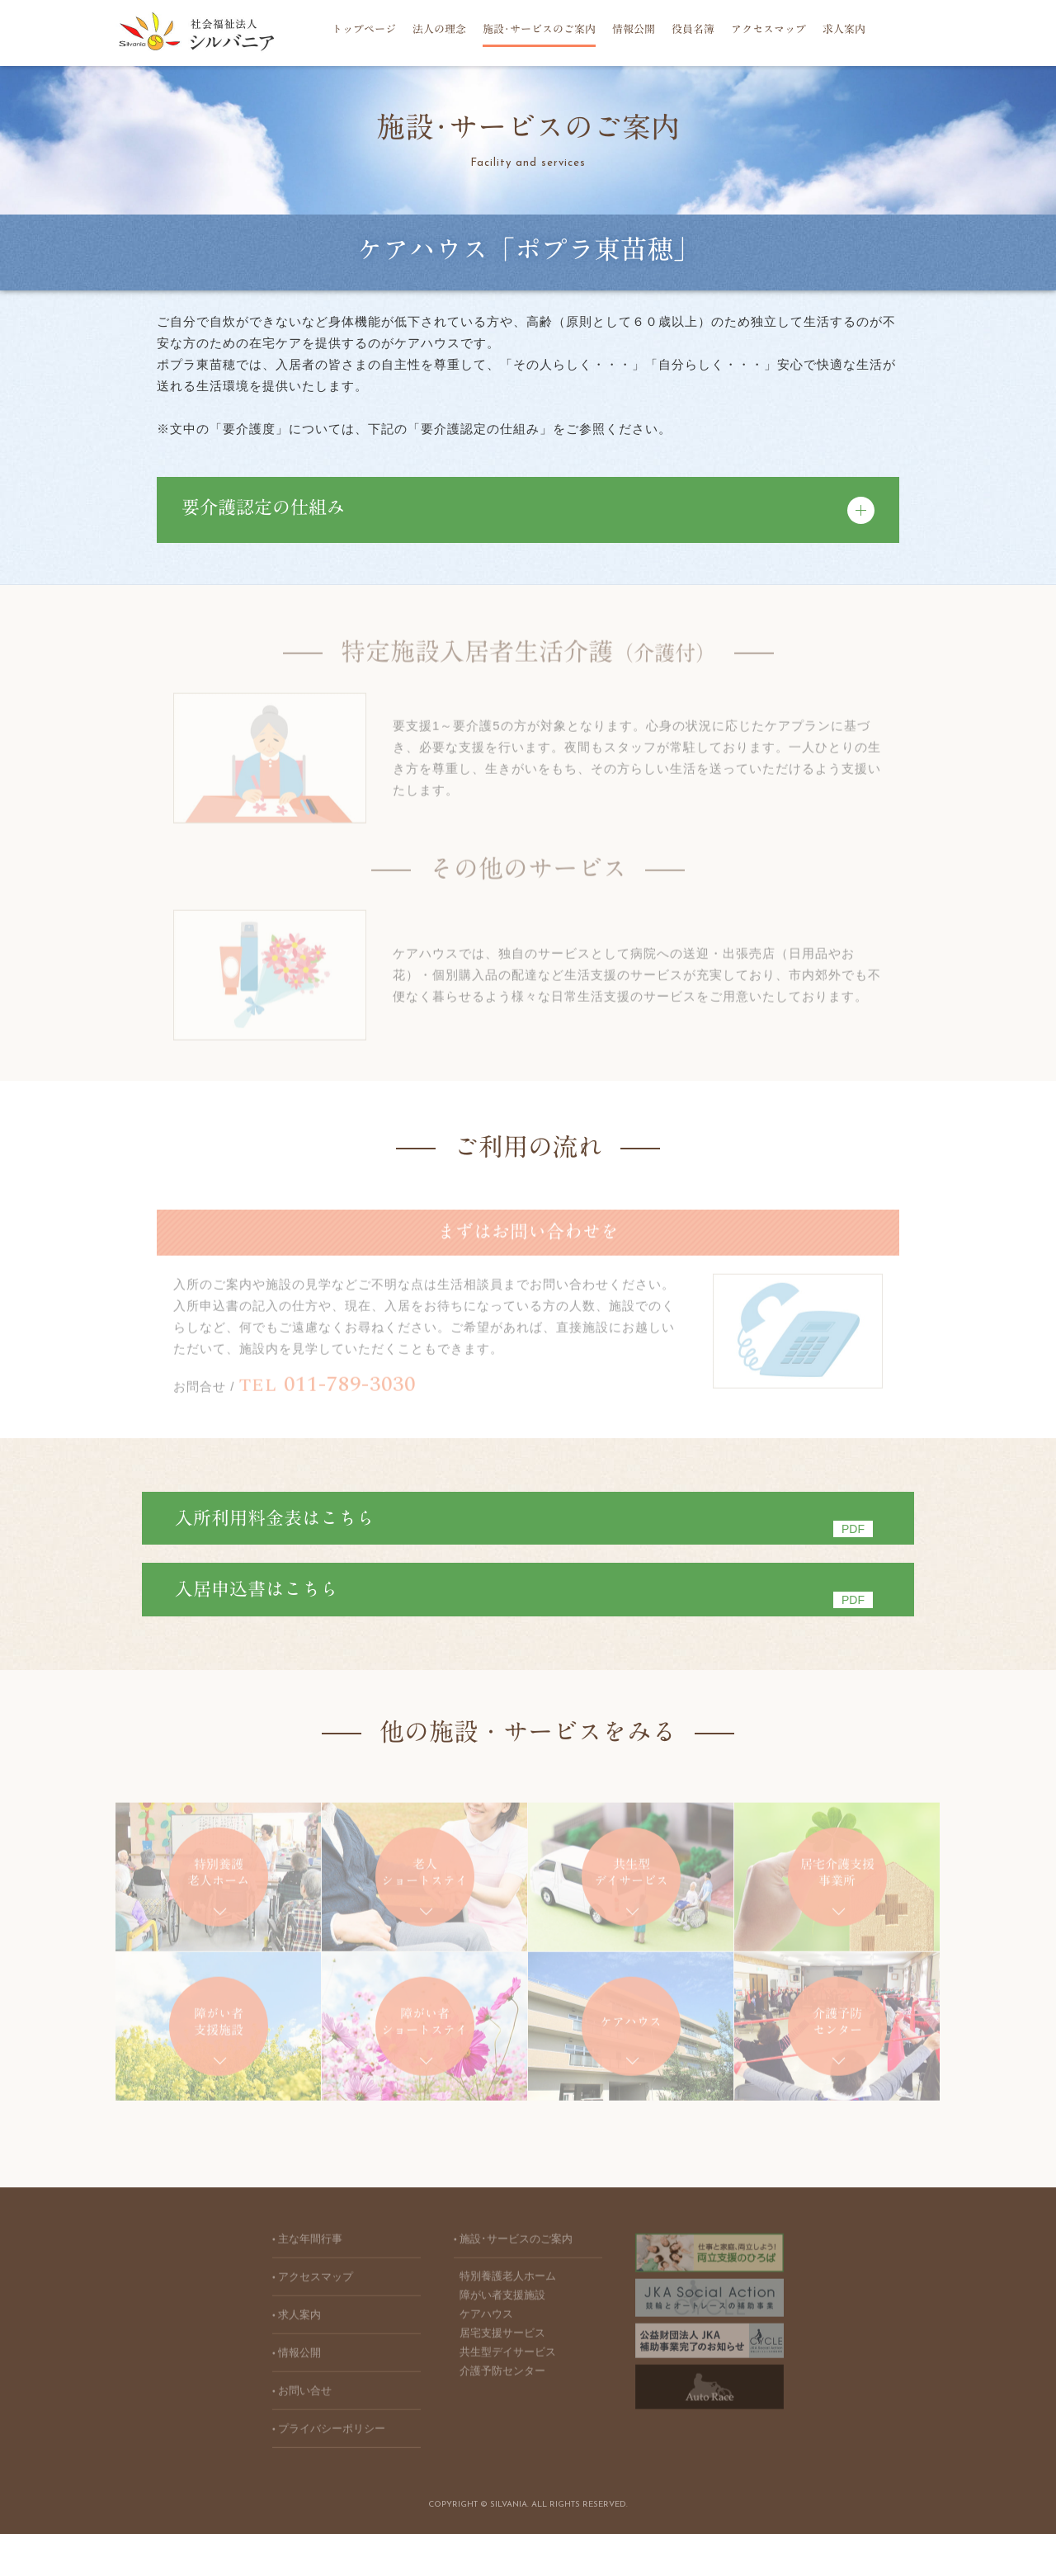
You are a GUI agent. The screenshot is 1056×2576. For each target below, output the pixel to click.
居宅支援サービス (502, 2380)
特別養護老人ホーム (508, 2323)
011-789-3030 (327, 1389)
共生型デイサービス (508, 2399)
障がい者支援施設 (502, 2342)
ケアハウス (486, 2361)
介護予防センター (502, 2418)
